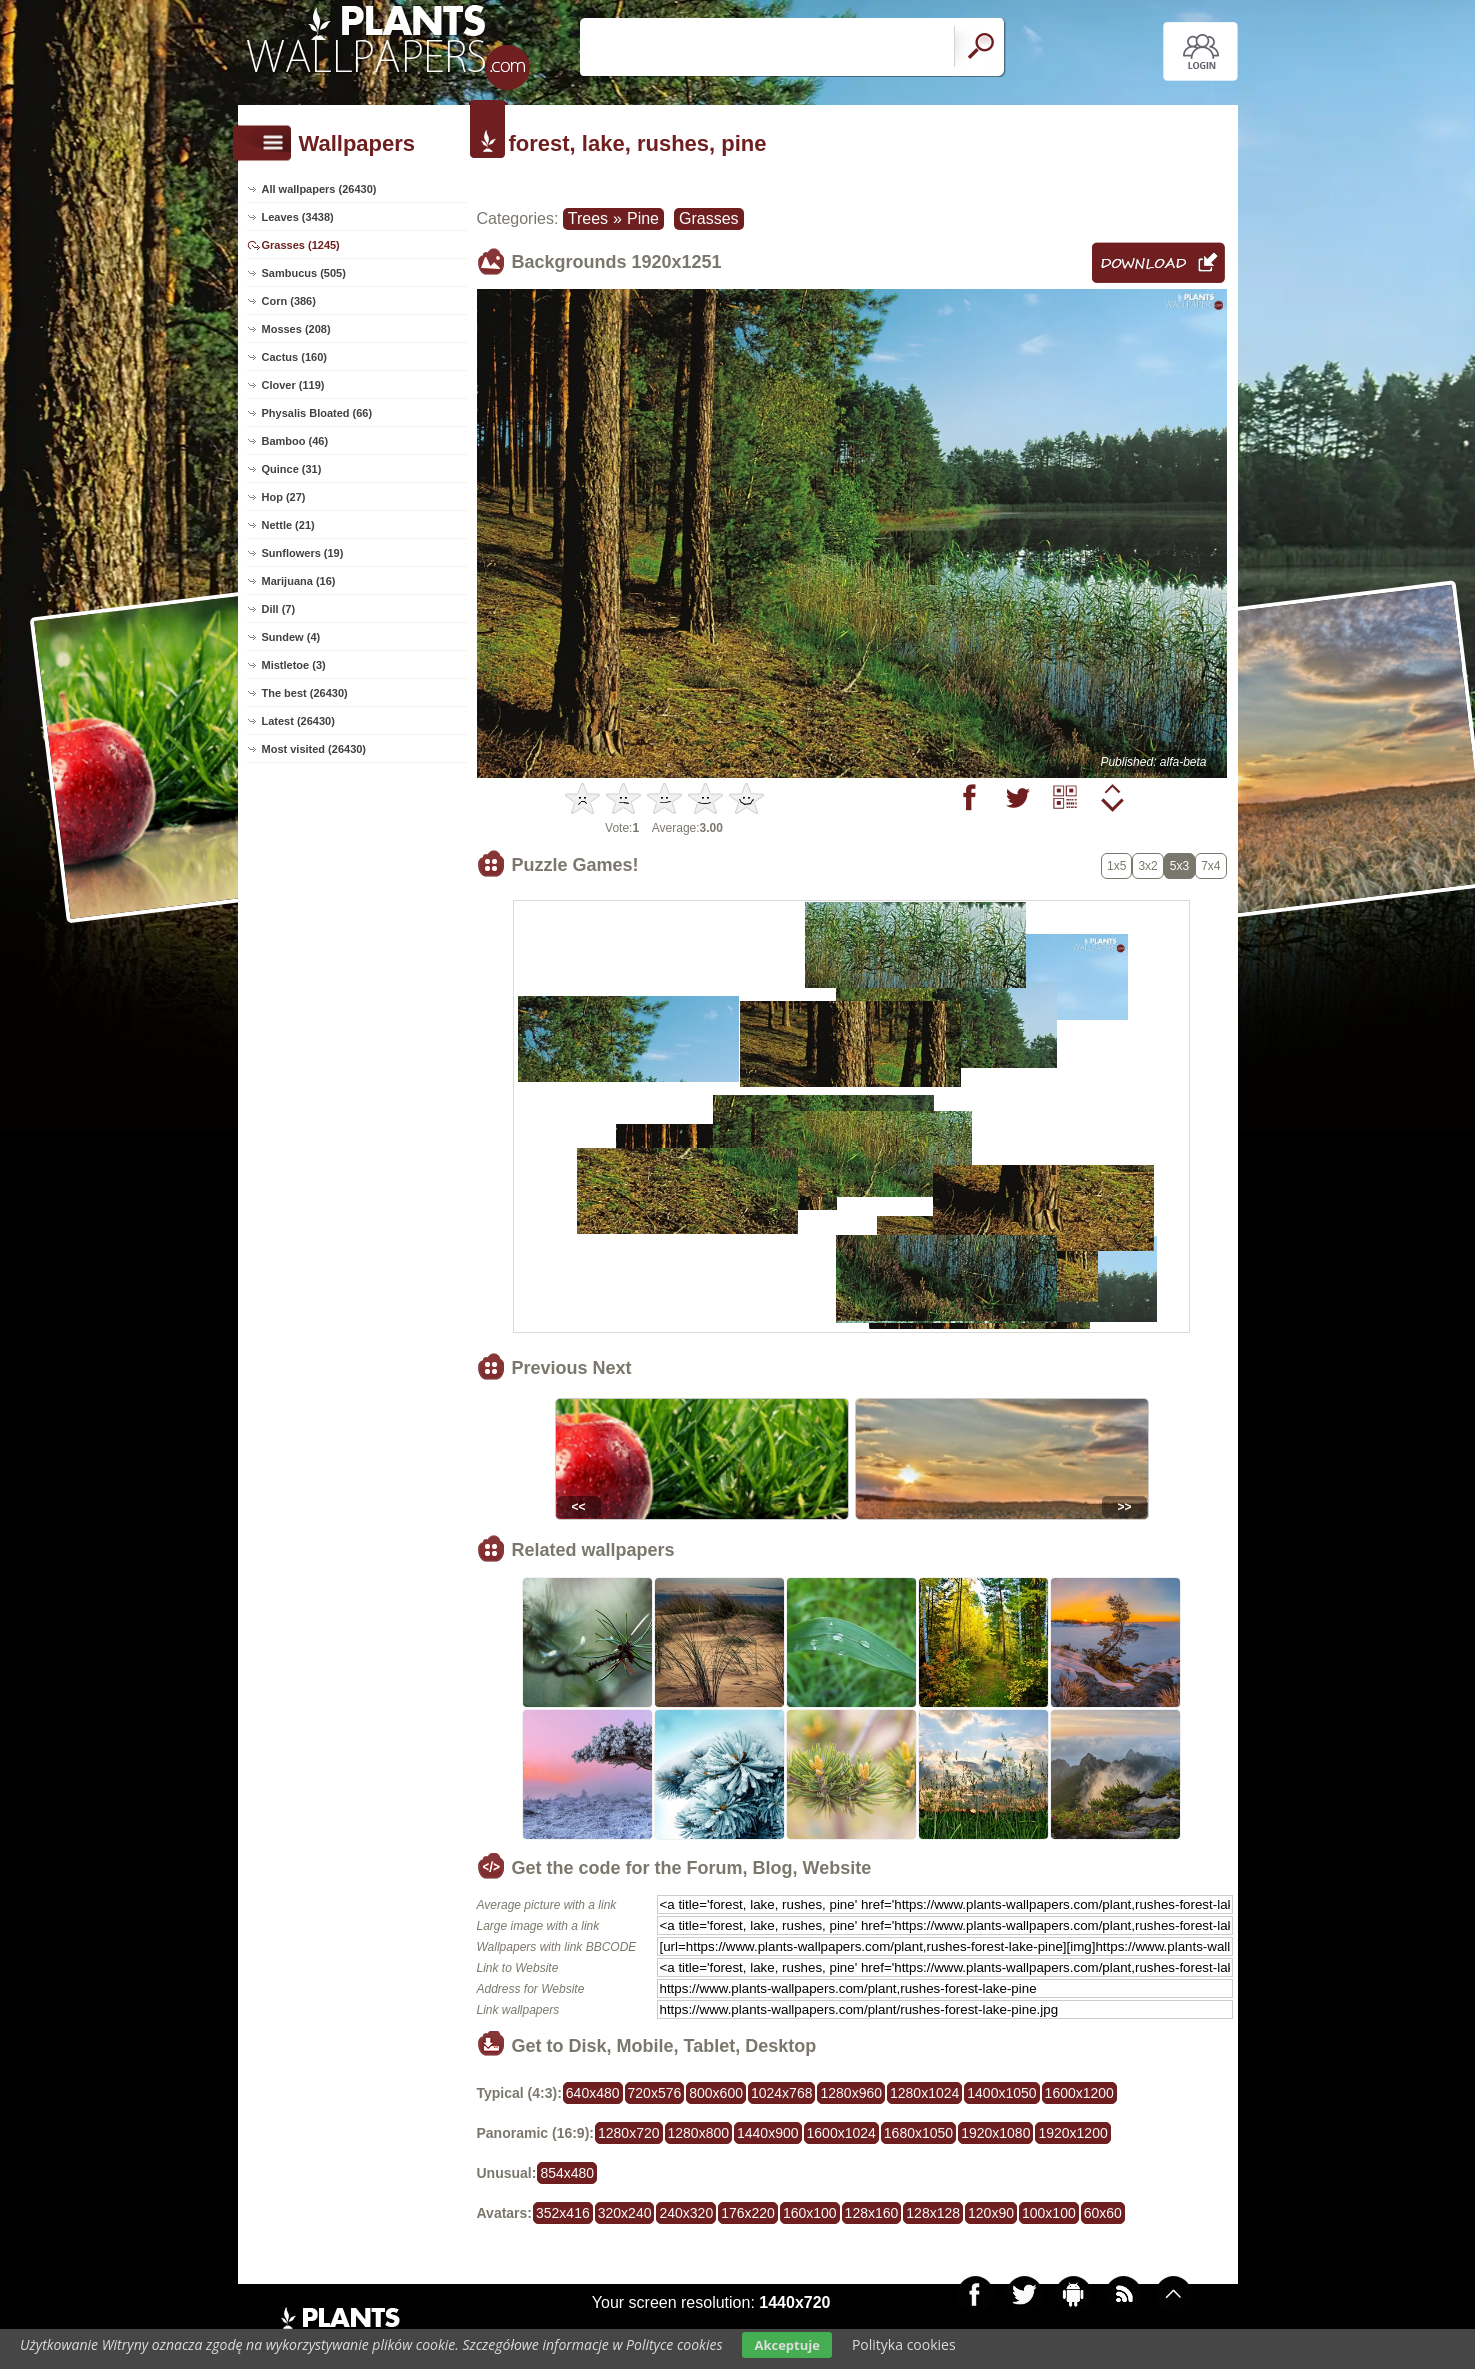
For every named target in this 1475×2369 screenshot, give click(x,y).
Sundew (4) (291, 637)
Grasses (709, 218)
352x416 (563, 2213)
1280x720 (629, 2133)
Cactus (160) (294, 357)
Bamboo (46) (295, 441)
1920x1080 (995, 2133)
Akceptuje (786, 2345)
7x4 (1210, 866)
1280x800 (699, 2133)
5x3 (1179, 866)
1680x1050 (918, 2133)
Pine (643, 218)
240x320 (686, 2213)
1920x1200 (1072, 2133)
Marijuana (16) (299, 581)
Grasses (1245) (301, 245)
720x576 (655, 2093)
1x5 (1116, 866)
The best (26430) (305, 693)
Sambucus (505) (304, 273)
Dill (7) (279, 609)
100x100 (1049, 2213)
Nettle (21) (288, 525)
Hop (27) (284, 497)
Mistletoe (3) (294, 665)
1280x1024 (924, 2093)
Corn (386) (289, 301)
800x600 (716, 2093)
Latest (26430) (298, 721)
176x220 (748, 2213)
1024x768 (782, 2093)
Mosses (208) (296, 329)
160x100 (810, 2213)
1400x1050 (1001, 2093)
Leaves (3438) (298, 217)
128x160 (872, 2213)
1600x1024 (841, 2133)
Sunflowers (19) (303, 553)
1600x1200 (1079, 2093)
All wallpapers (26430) (319, 189)
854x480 (567, 2173)
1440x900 (768, 2133)
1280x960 (851, 2093)
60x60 (1103, 2213)
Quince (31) (292, 469)
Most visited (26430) (314, 749)
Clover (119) (293, 385)
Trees (588, 218)
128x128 (933, 2213)
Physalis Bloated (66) (317, 413)
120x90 (991, 2213)
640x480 (593, 2093)
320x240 (625, 2213)
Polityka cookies (904, 2344)
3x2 (1147, 866)
